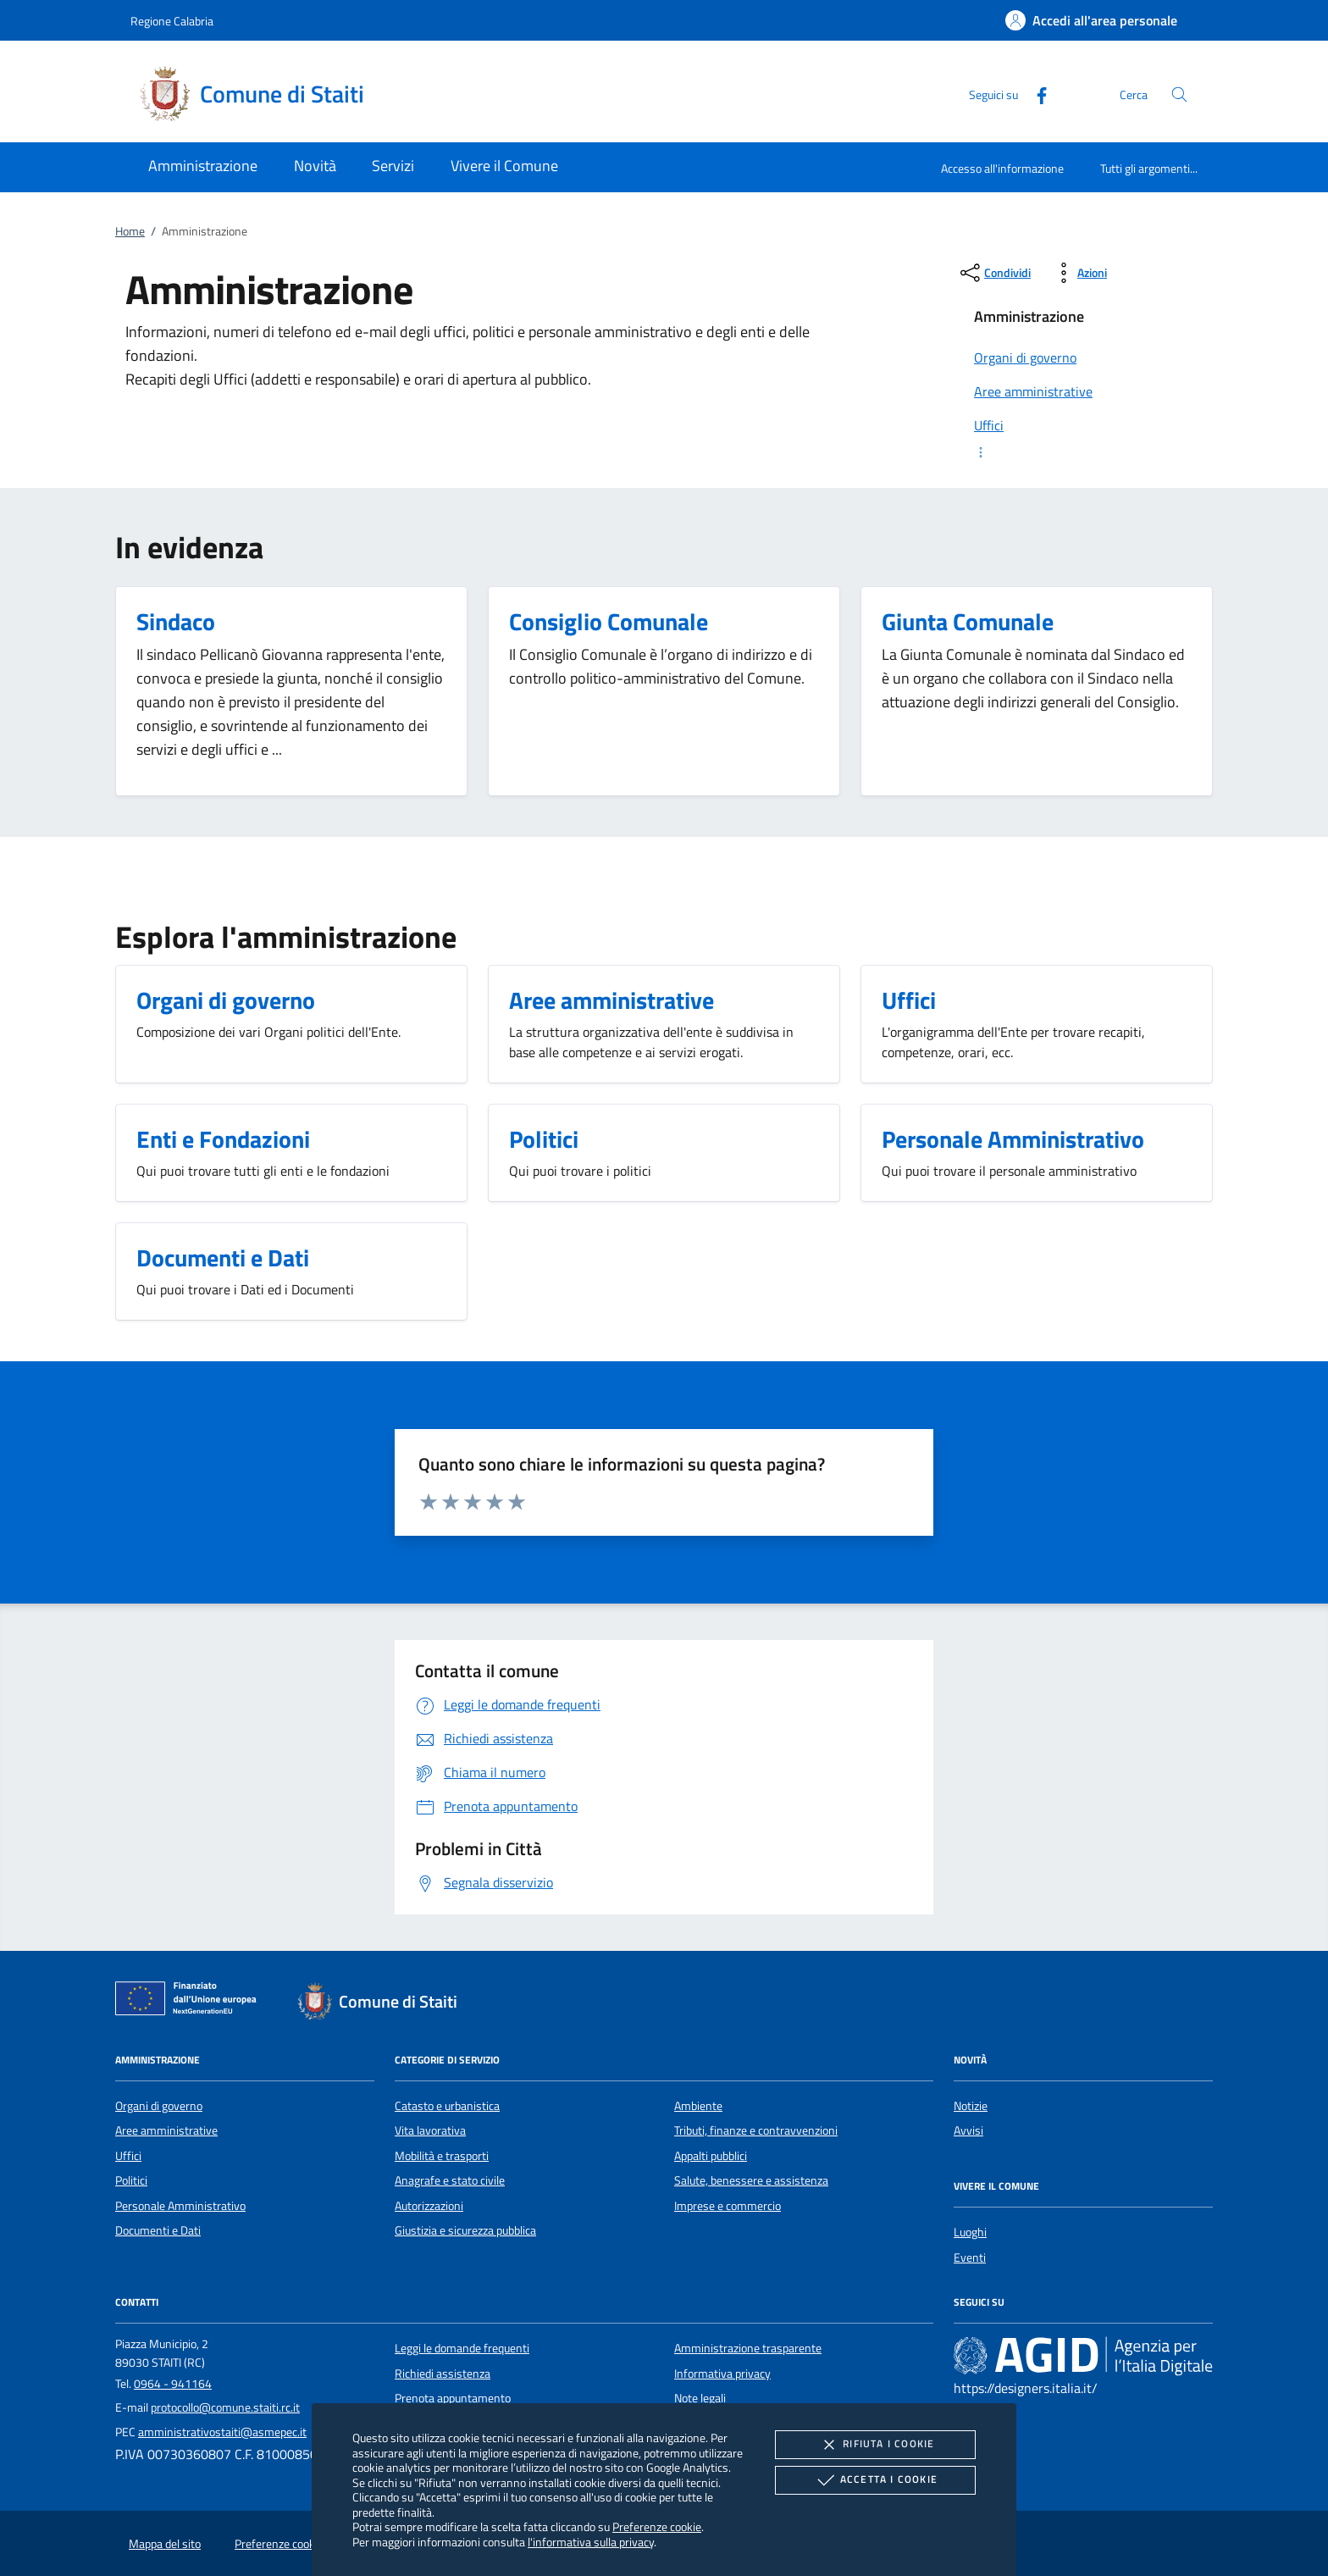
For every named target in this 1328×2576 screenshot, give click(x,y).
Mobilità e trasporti (442, 2156)
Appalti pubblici (710, 2156)
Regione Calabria (171, 21)
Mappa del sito (165, 2543)
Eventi (970, 2257)
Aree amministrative (166, 2130)
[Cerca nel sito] (1179, 94)
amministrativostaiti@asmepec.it (222, 2432)
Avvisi (968, 2130)
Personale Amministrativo (180, 2206)
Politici (131, 2180)
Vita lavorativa (430, 2130)
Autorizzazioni (429, 2206)
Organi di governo (158, 2106)
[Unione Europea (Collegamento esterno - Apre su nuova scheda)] (190, 2001)
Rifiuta (875, 2444)
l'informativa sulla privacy (591, 2542)
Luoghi (970, 2232)
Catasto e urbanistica (447, 2106)
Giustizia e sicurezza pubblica (465, 2230)
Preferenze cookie (656, 2526)
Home (130, 231)
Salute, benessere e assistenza (751, 2180)
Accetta (875, 2480)
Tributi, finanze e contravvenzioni (756, 2130)
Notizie (971, 2106)
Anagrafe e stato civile (450, 2180)
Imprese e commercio (727, 2206)
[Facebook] (1035, 93)
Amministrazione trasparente (748, 2348)
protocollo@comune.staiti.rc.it (225, 2407)
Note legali (700, 2398)
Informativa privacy (722, 2373)
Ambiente (698, 2106)
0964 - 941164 (173, 2383)
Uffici (128, 2156)
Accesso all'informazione (1002, 168)
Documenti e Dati (158, 2230)
